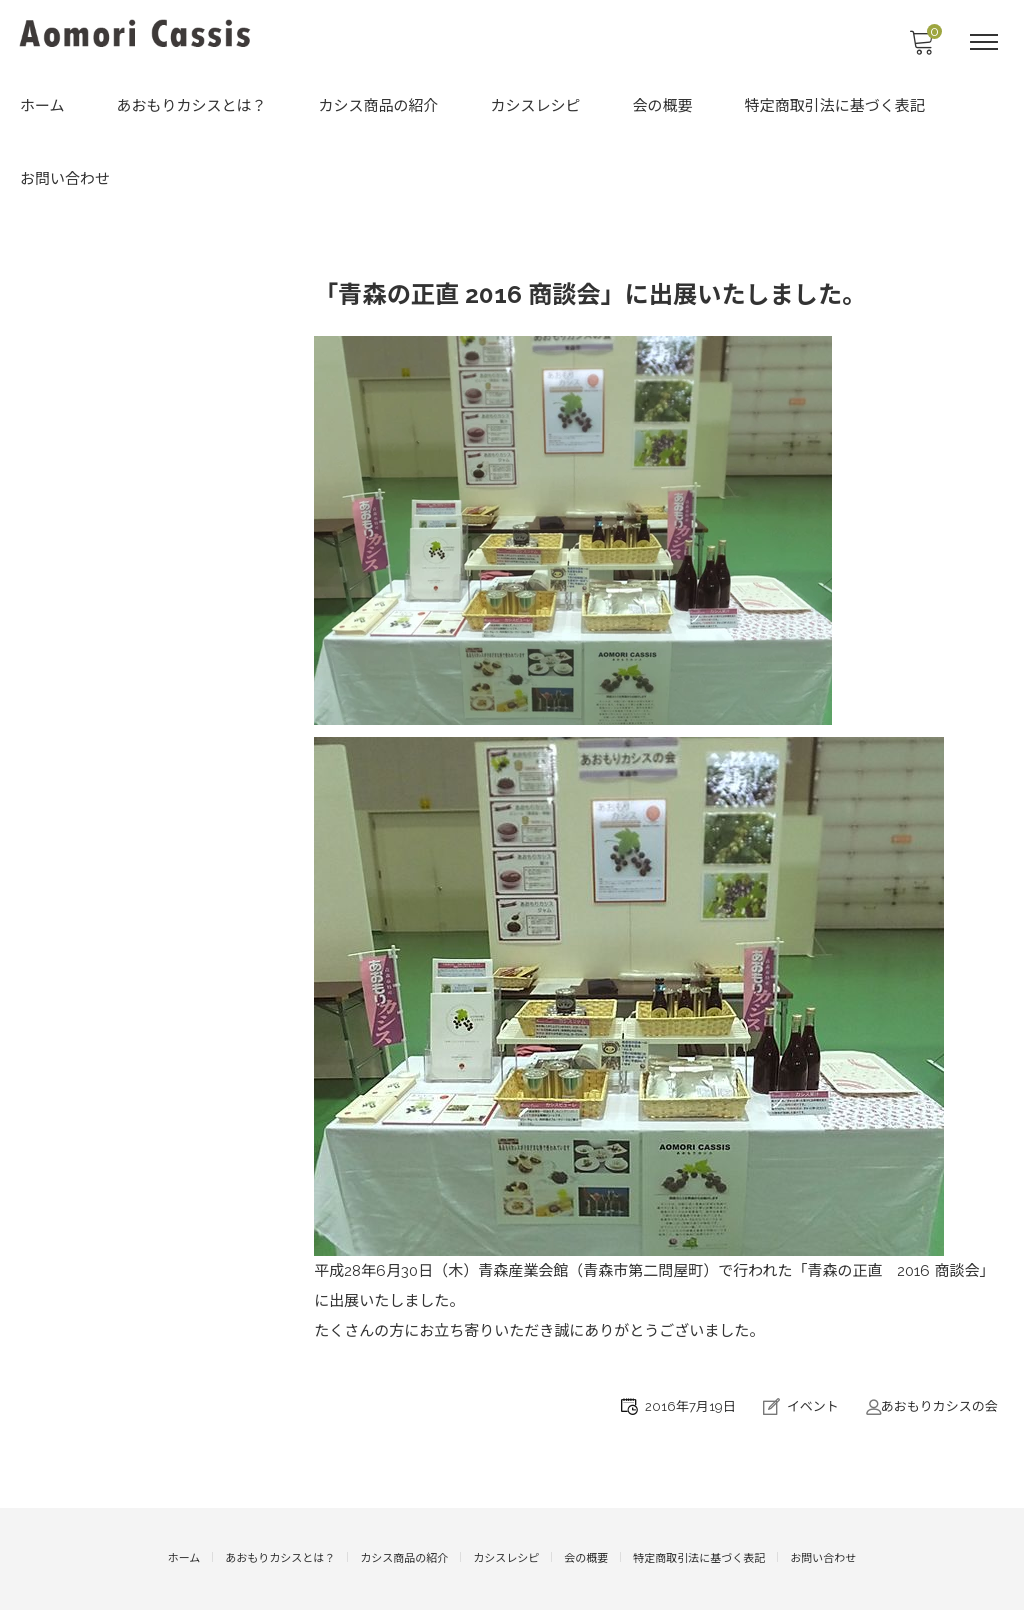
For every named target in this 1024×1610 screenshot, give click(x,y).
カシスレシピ (536, 108)
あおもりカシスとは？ (192, 108)
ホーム (42, 108)
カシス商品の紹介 (379, 108)
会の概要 (663, 108)
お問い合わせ (65, 180)
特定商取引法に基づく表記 (835, 108)
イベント (811, 1407)
